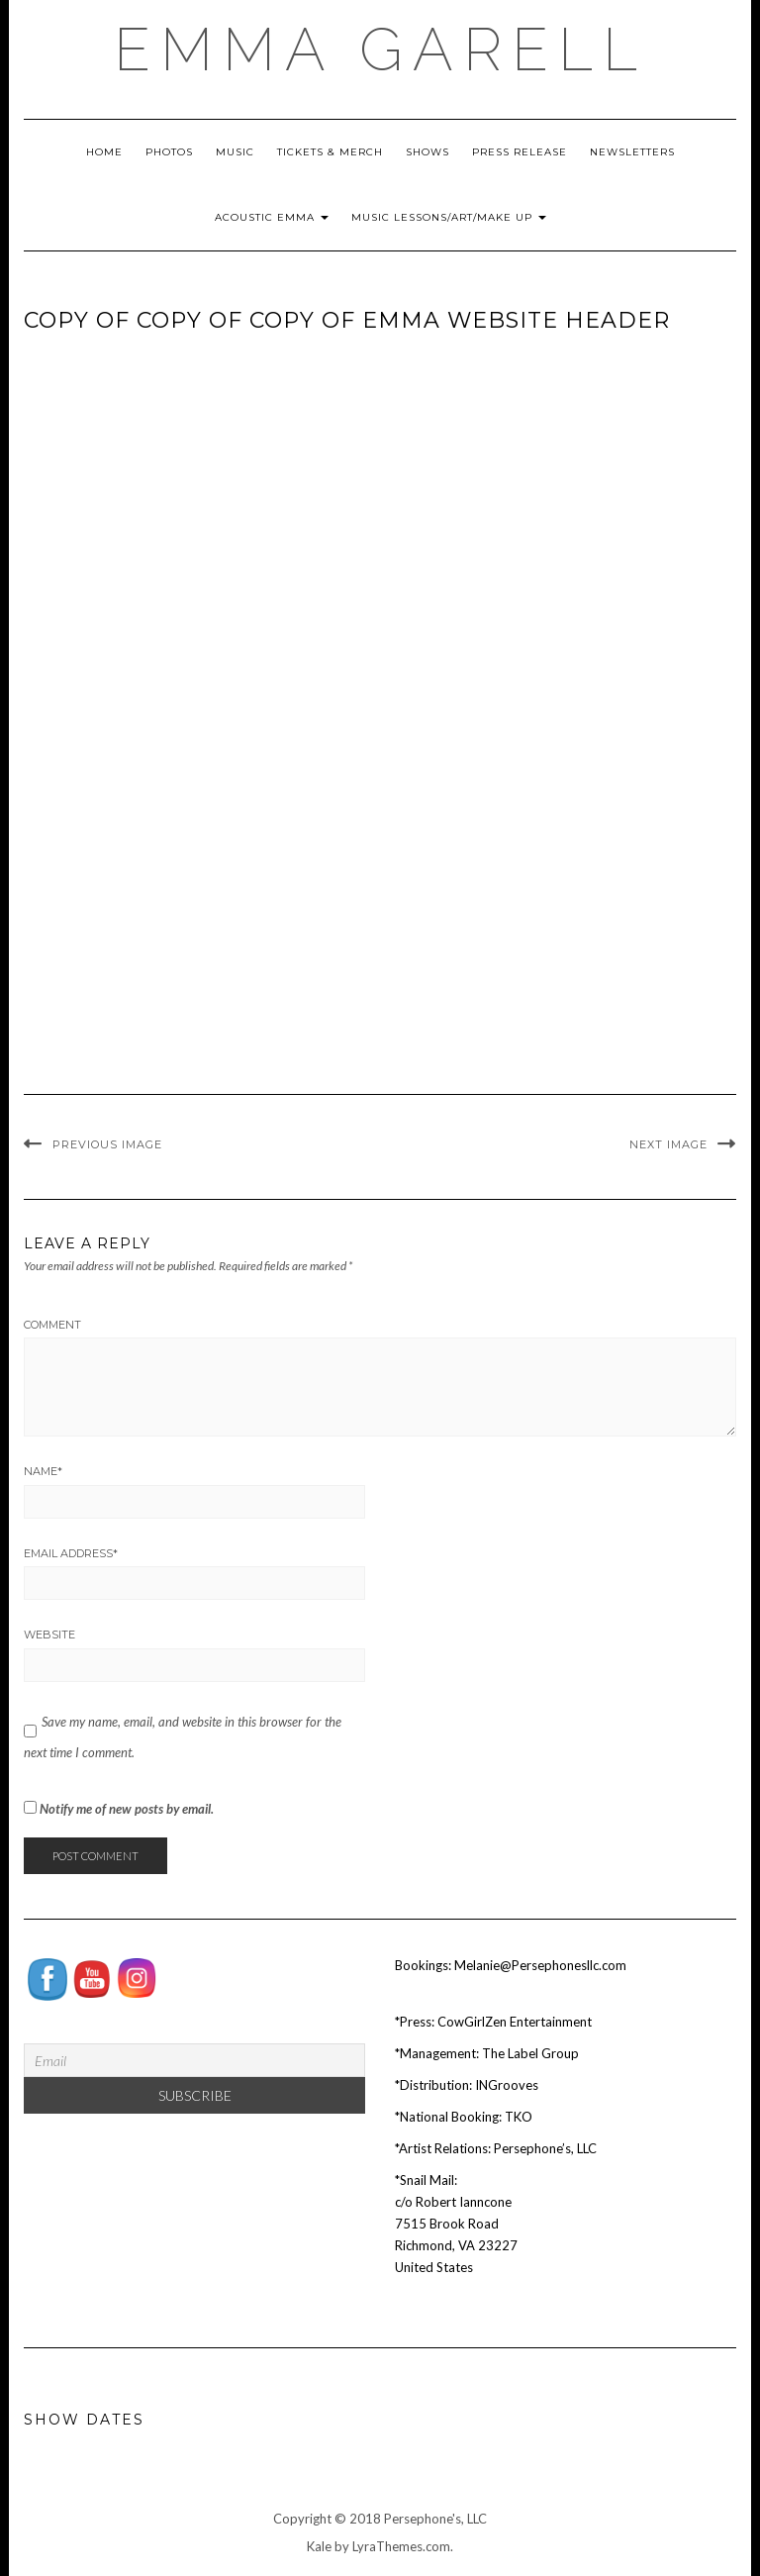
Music (235, 152)
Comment (52, 1325)
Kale (319, 2546)
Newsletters (632, 152)
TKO (518, 2117)
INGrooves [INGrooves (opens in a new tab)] (506, 2085)
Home (104, 152)
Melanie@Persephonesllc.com (540, 1965)
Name (43, 1471)
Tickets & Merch (330, 152)
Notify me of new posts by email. (127, 1809)
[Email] (194, 2060)
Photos (169, 152)
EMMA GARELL (380, 49)
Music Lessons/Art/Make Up (448, 217)
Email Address (71, 1553)
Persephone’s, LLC (545, 2148)
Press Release (519, 152)
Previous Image (107, 1144)
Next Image (668, 1144)
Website (49, 1634)
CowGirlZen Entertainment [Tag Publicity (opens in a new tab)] (514, 2022)
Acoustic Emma (272, 217)
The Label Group (530, 2053)
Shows (427, 152)
